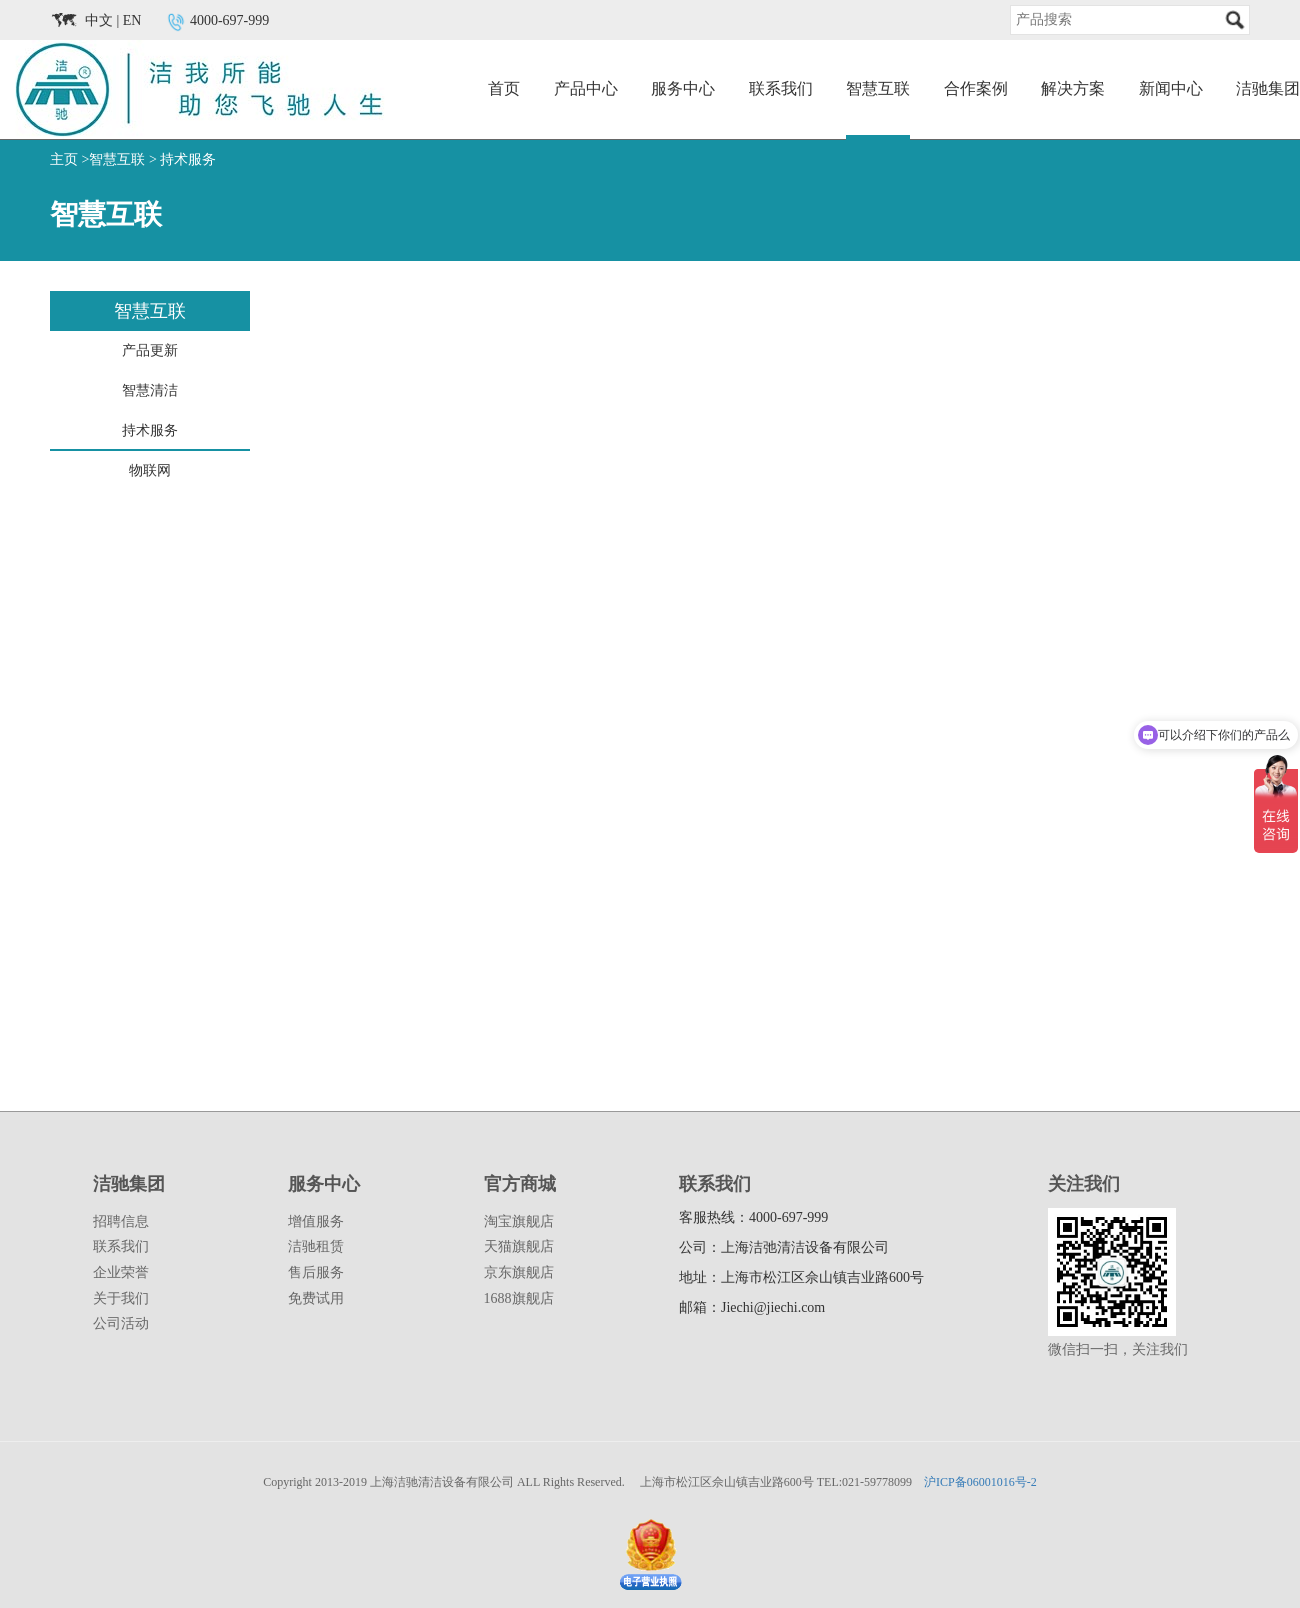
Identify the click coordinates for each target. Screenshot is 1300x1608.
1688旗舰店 (519, 1298)
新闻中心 (1171, 88)
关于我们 (121, 1298)
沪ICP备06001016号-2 (980, 1482)
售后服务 (316, 1272)
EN (132, 20)
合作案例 (976, 88)
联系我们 (781, 88)
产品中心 (586, 88)
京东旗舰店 (519, 1272)
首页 (504, 88)
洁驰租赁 (316, 1246)
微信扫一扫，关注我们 (1118, 1349)
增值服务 (316, 1221)
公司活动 (121, 1323)
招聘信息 (121, 1221)
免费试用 (316, 1298)
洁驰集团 (1268, 88)
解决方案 (1073, 88)
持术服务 (188, 159)
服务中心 (683, 88)
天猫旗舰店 (519, 1246)
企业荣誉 (121, 1272)
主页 (64, 159)
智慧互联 (878, 88)
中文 (99, 20)
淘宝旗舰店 (519, 1221)
